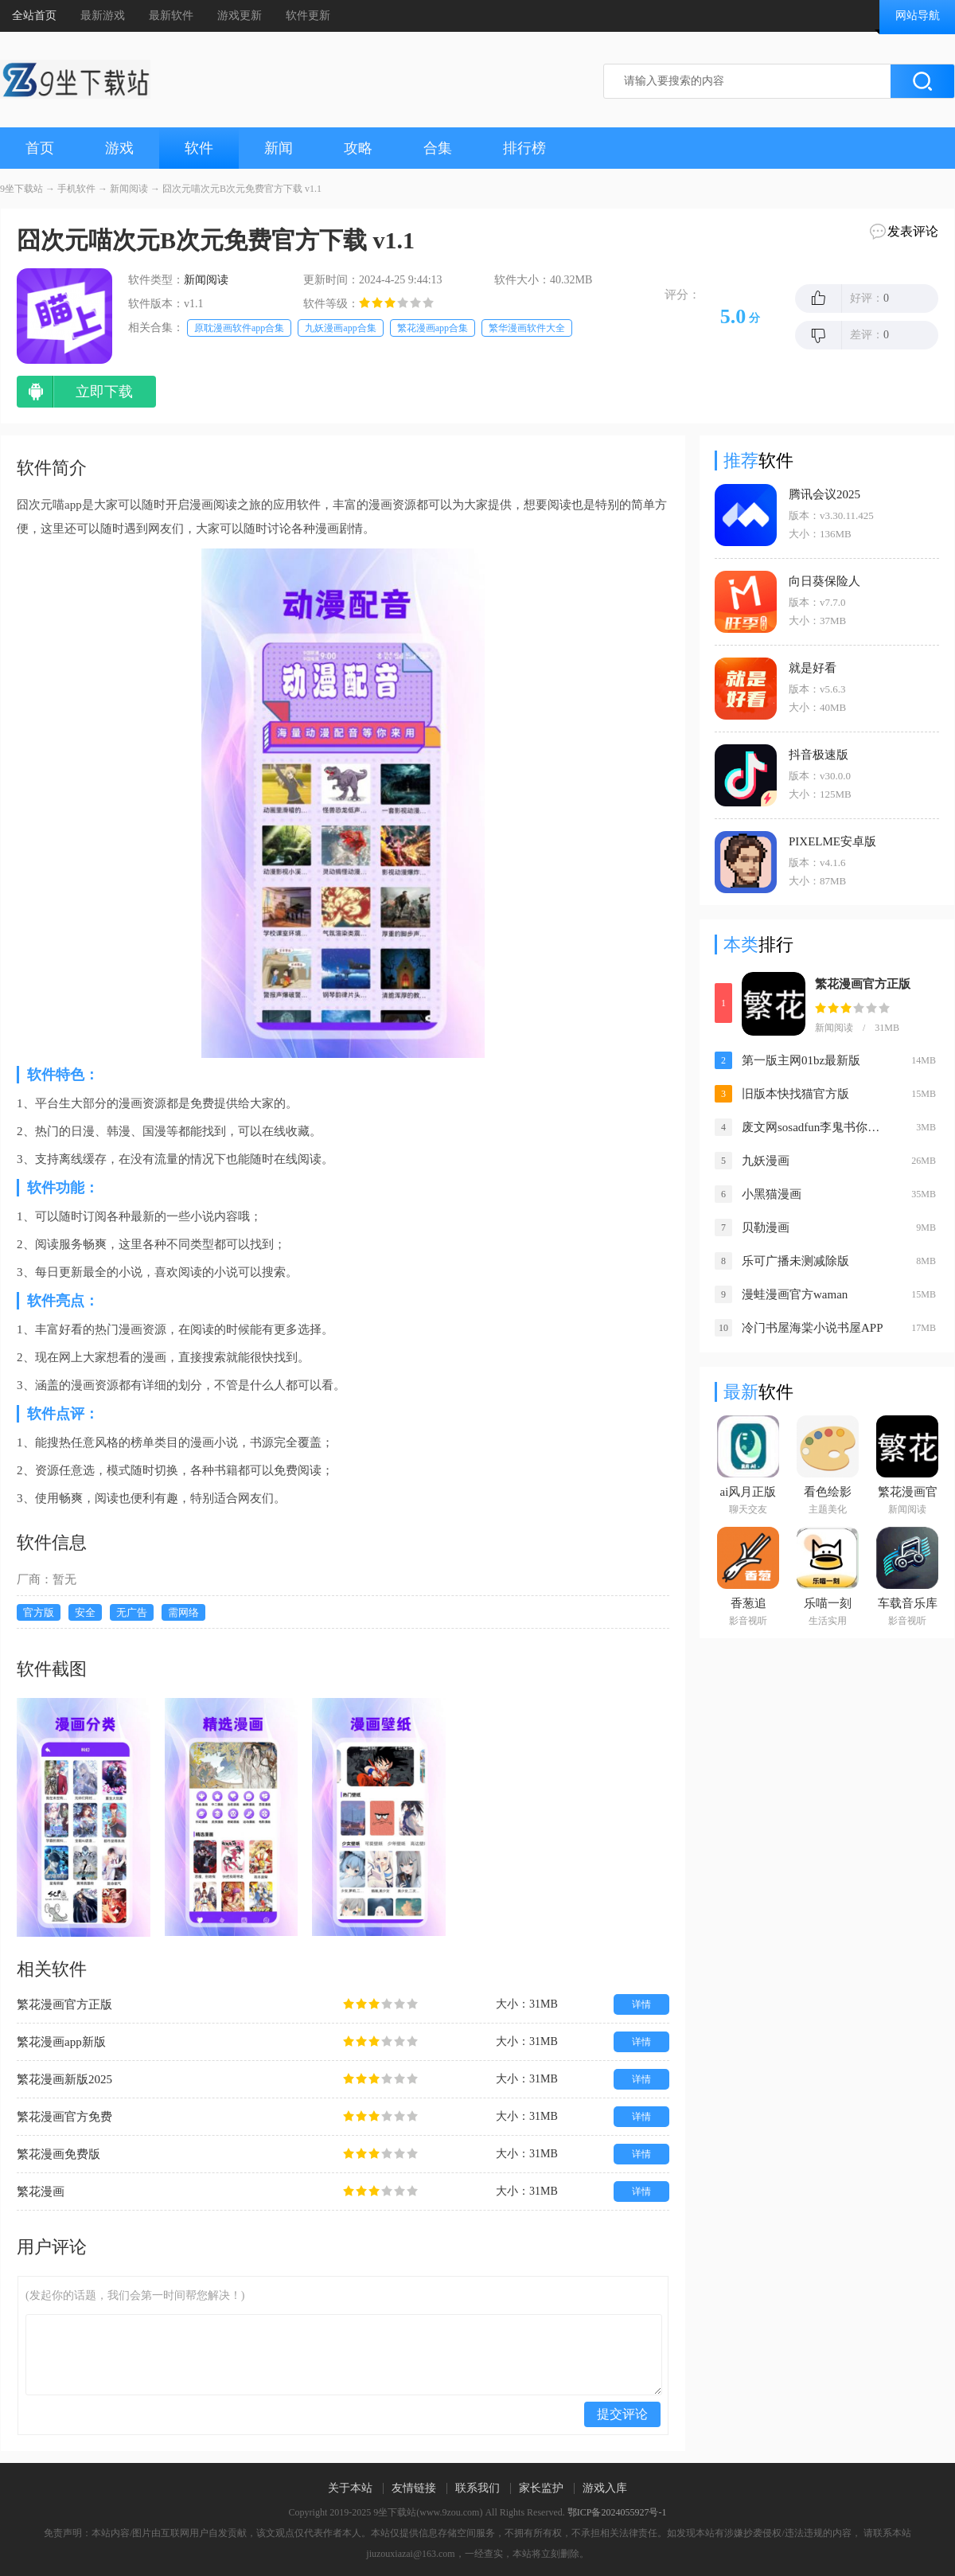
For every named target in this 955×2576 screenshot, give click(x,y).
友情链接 (414, 2488)
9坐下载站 (21, 188)
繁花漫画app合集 (432, 328)
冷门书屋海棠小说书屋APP (812, 1327)
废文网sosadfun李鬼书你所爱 (815, 1127)
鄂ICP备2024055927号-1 (617, 2512)
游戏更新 (239, 15)
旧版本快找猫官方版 (795, 1093)
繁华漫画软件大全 (527, 328)
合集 (437, 148)
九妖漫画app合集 (340, 328)
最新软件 (171, 15)
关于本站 (350, 2488)
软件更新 (308, 15)
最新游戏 (102, 15)
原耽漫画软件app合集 (239, 328)
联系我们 (477, 2488)
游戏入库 (605, 2488)
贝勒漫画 (765, 1227)
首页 (39, 148)
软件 (199, 148)
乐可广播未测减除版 (795, 1261)
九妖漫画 (765, 1160)
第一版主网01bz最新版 (801, 1060)
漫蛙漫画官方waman (795, 1294)
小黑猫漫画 (771, 1194)
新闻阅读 (129, 188)
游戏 (119, 148)
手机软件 (76, 188)
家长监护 (541, 2488)
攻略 (358, 148)
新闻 (278, 148)
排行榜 (524, 148)
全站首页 (34, 15)
